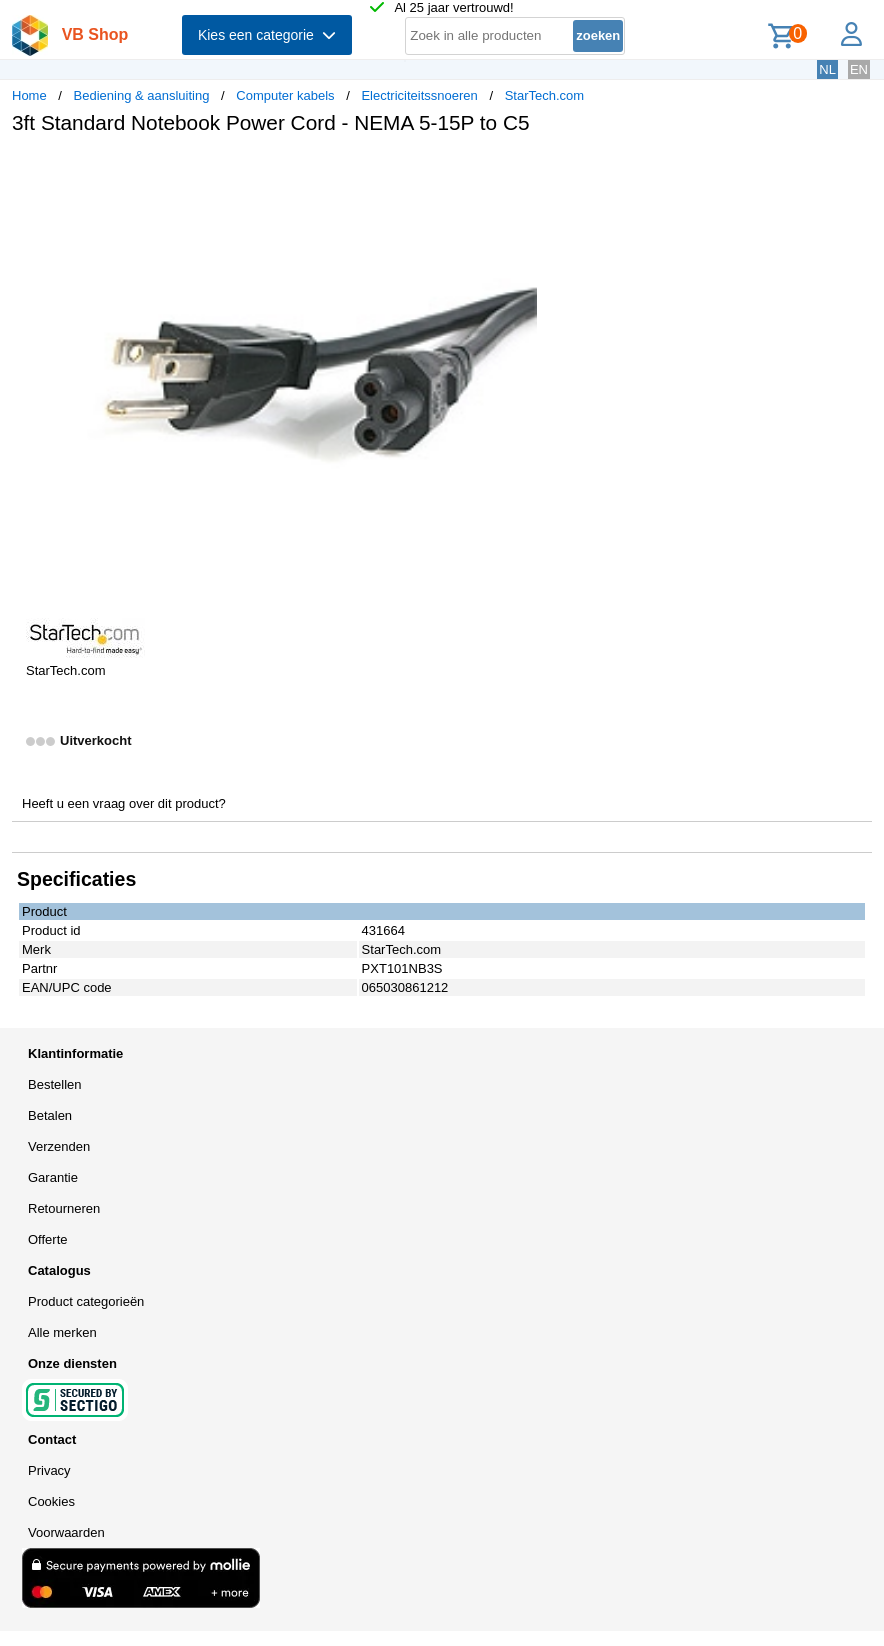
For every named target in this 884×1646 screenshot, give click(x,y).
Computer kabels (285, 95)
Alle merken (62, 1332)
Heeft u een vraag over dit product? (124, 803)
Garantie (53, 1177)
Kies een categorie (267, 35)
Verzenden (59, 1146)
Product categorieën (86, 1301)
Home (29, 95)
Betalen (50, 1115)
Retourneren (64, 1208)
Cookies (51, 1501)
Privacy (49, 1470)
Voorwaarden (66, 1532)
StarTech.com (544, 95)
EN (859, 69)
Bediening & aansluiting (142, 95)
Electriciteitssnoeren (419, 95)
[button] (594, 171)
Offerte (48, 1239)
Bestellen (54, 1084)
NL (827, 69)
